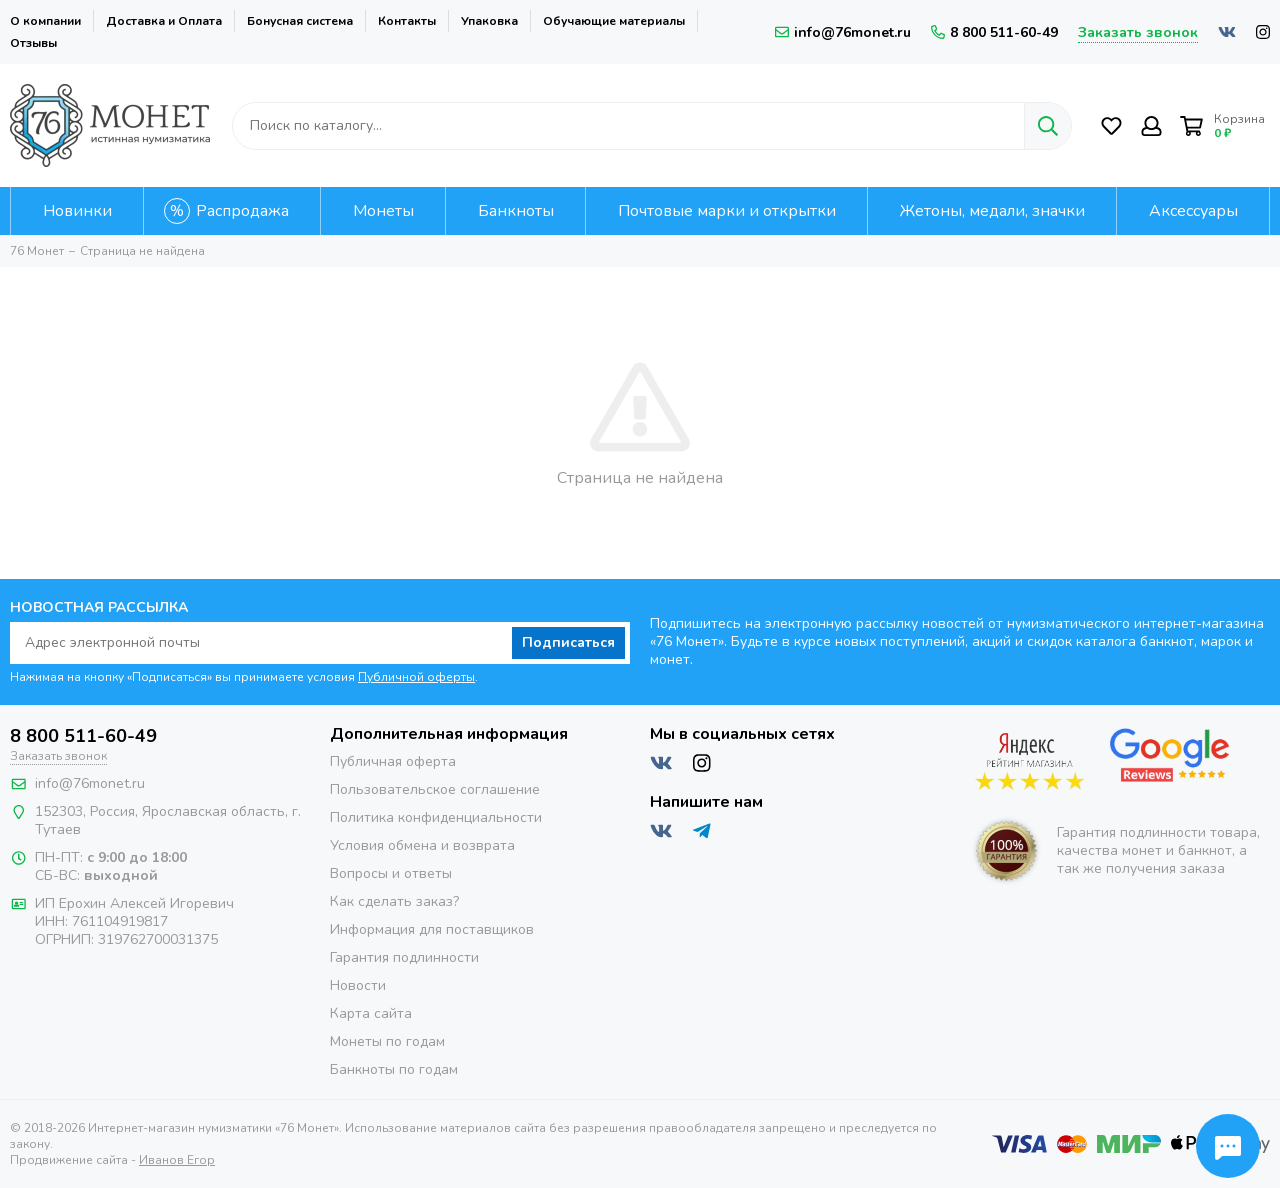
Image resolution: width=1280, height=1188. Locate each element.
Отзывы (33, 43)
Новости (358, 985)
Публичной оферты (416, 677)
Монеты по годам (387, 1041)
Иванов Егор (177, 1160)
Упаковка (489, 21)
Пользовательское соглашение (435, 789)
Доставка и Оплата (164, 21)
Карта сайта (371, 1013)
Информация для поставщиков (432, 929)
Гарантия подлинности (404, 957)
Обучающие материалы (614, 21)
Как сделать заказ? (394, 901)
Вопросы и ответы (391, 873)
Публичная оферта (393, 761)
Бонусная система (300, 21)
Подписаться (568, 642)
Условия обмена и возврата (422, 845)
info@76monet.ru (843, 32)
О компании (45, 21)
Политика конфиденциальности (436, 817)
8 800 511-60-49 (994, 32)
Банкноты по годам (394, 1069)
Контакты (407, 21)
